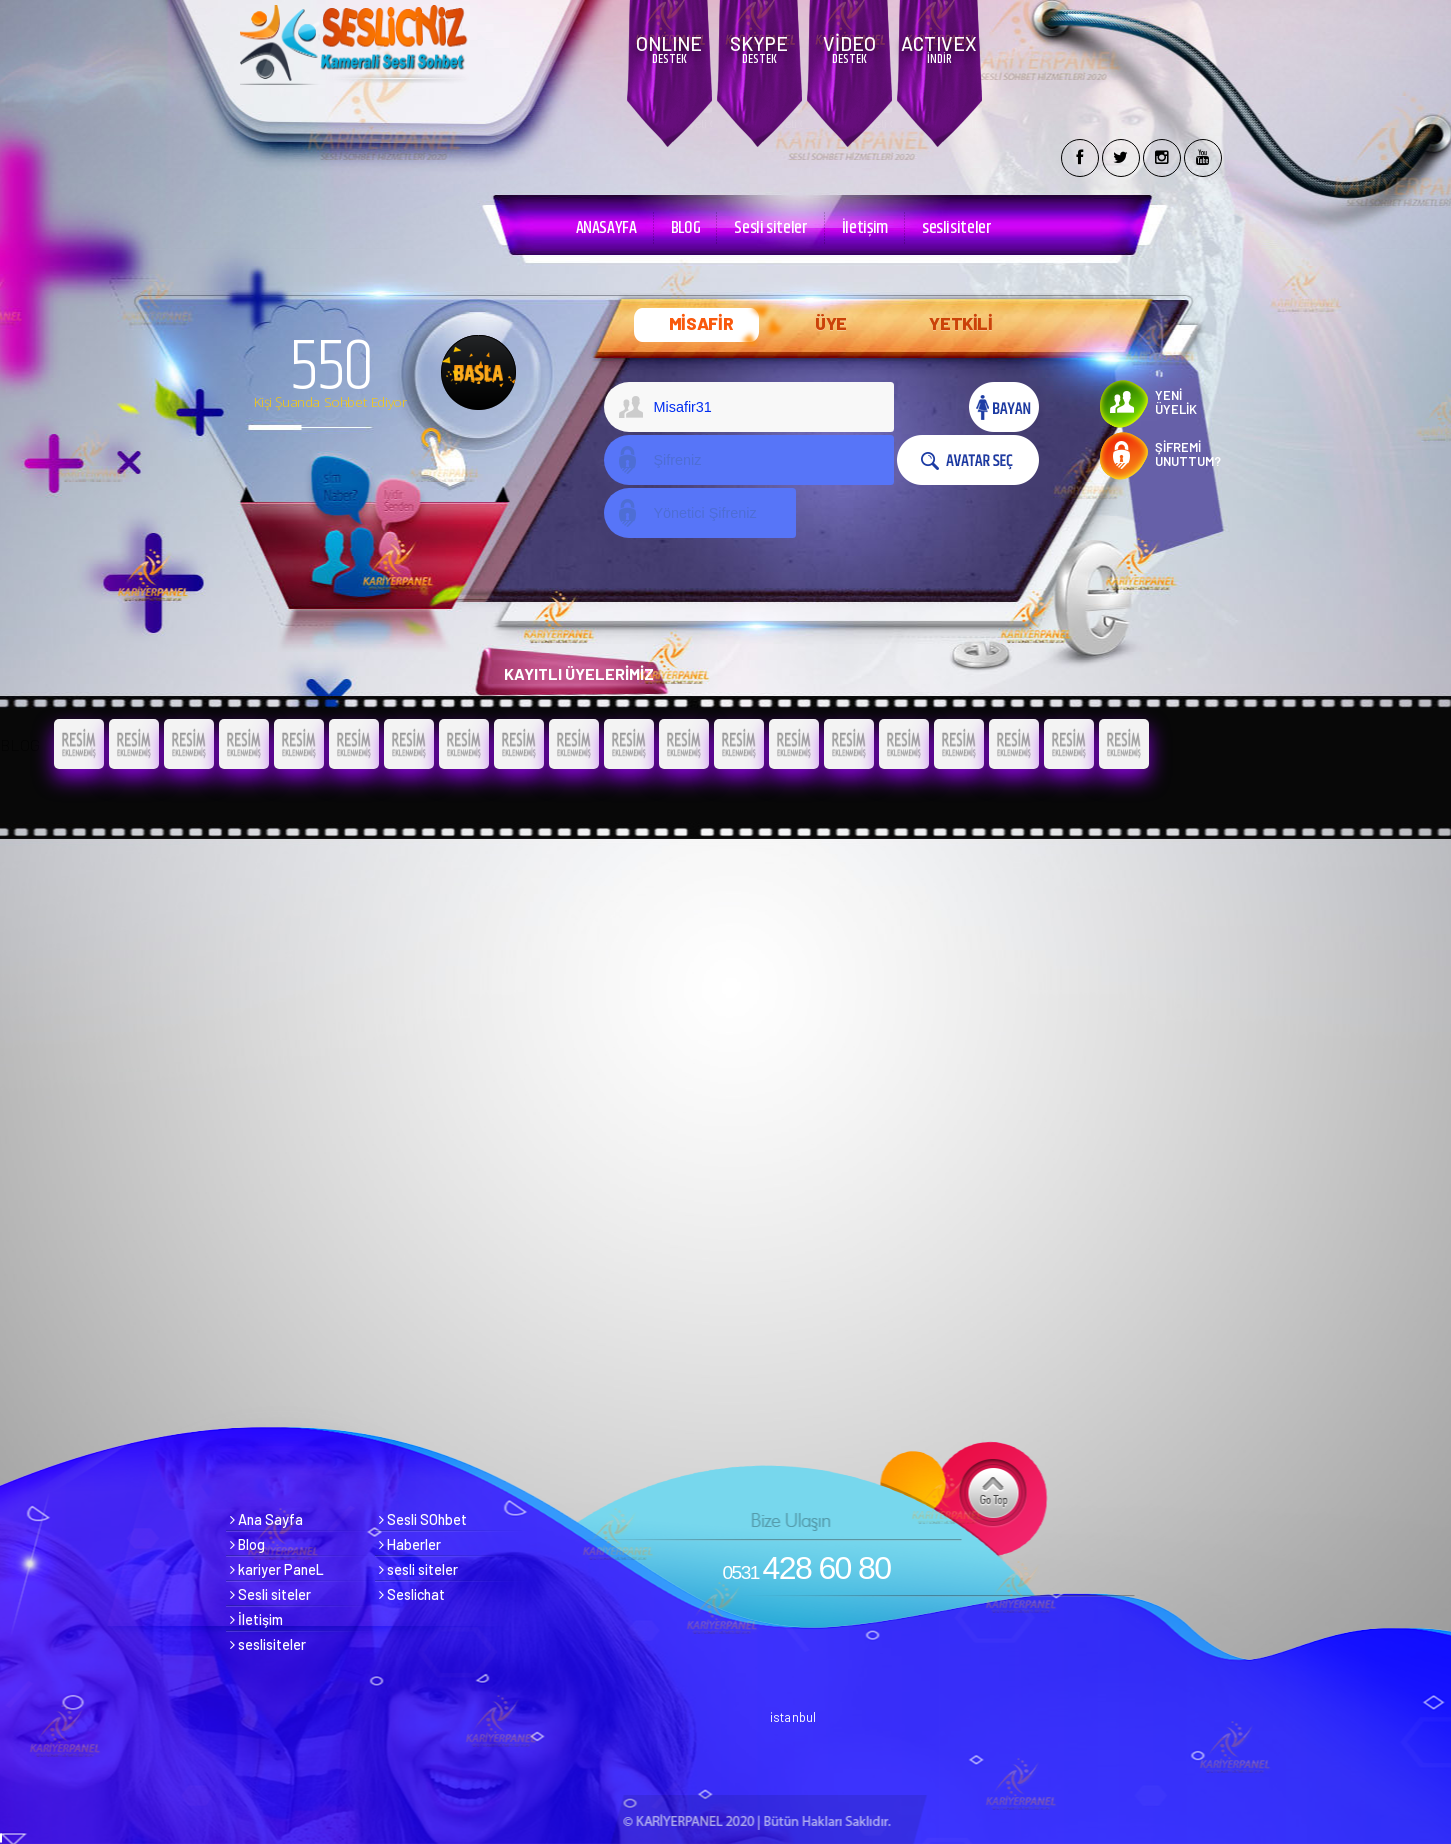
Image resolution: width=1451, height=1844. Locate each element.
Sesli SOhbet (423, 1519)
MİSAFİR (701, 323)
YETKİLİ (961, 323)
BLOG (686, 228)
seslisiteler (957, 228)
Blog (247, 1544)
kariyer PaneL (277, 1569)
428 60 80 (807, 1568)
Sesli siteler (770, 228)
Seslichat (412, 1594)
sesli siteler (418, 1569)
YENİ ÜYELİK (1176, 402)
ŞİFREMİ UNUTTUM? (1188, 454)
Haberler (410, 1544)
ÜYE (831, 323)
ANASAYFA (606, 228)
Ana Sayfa (266, 1519)
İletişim (865, 228)
